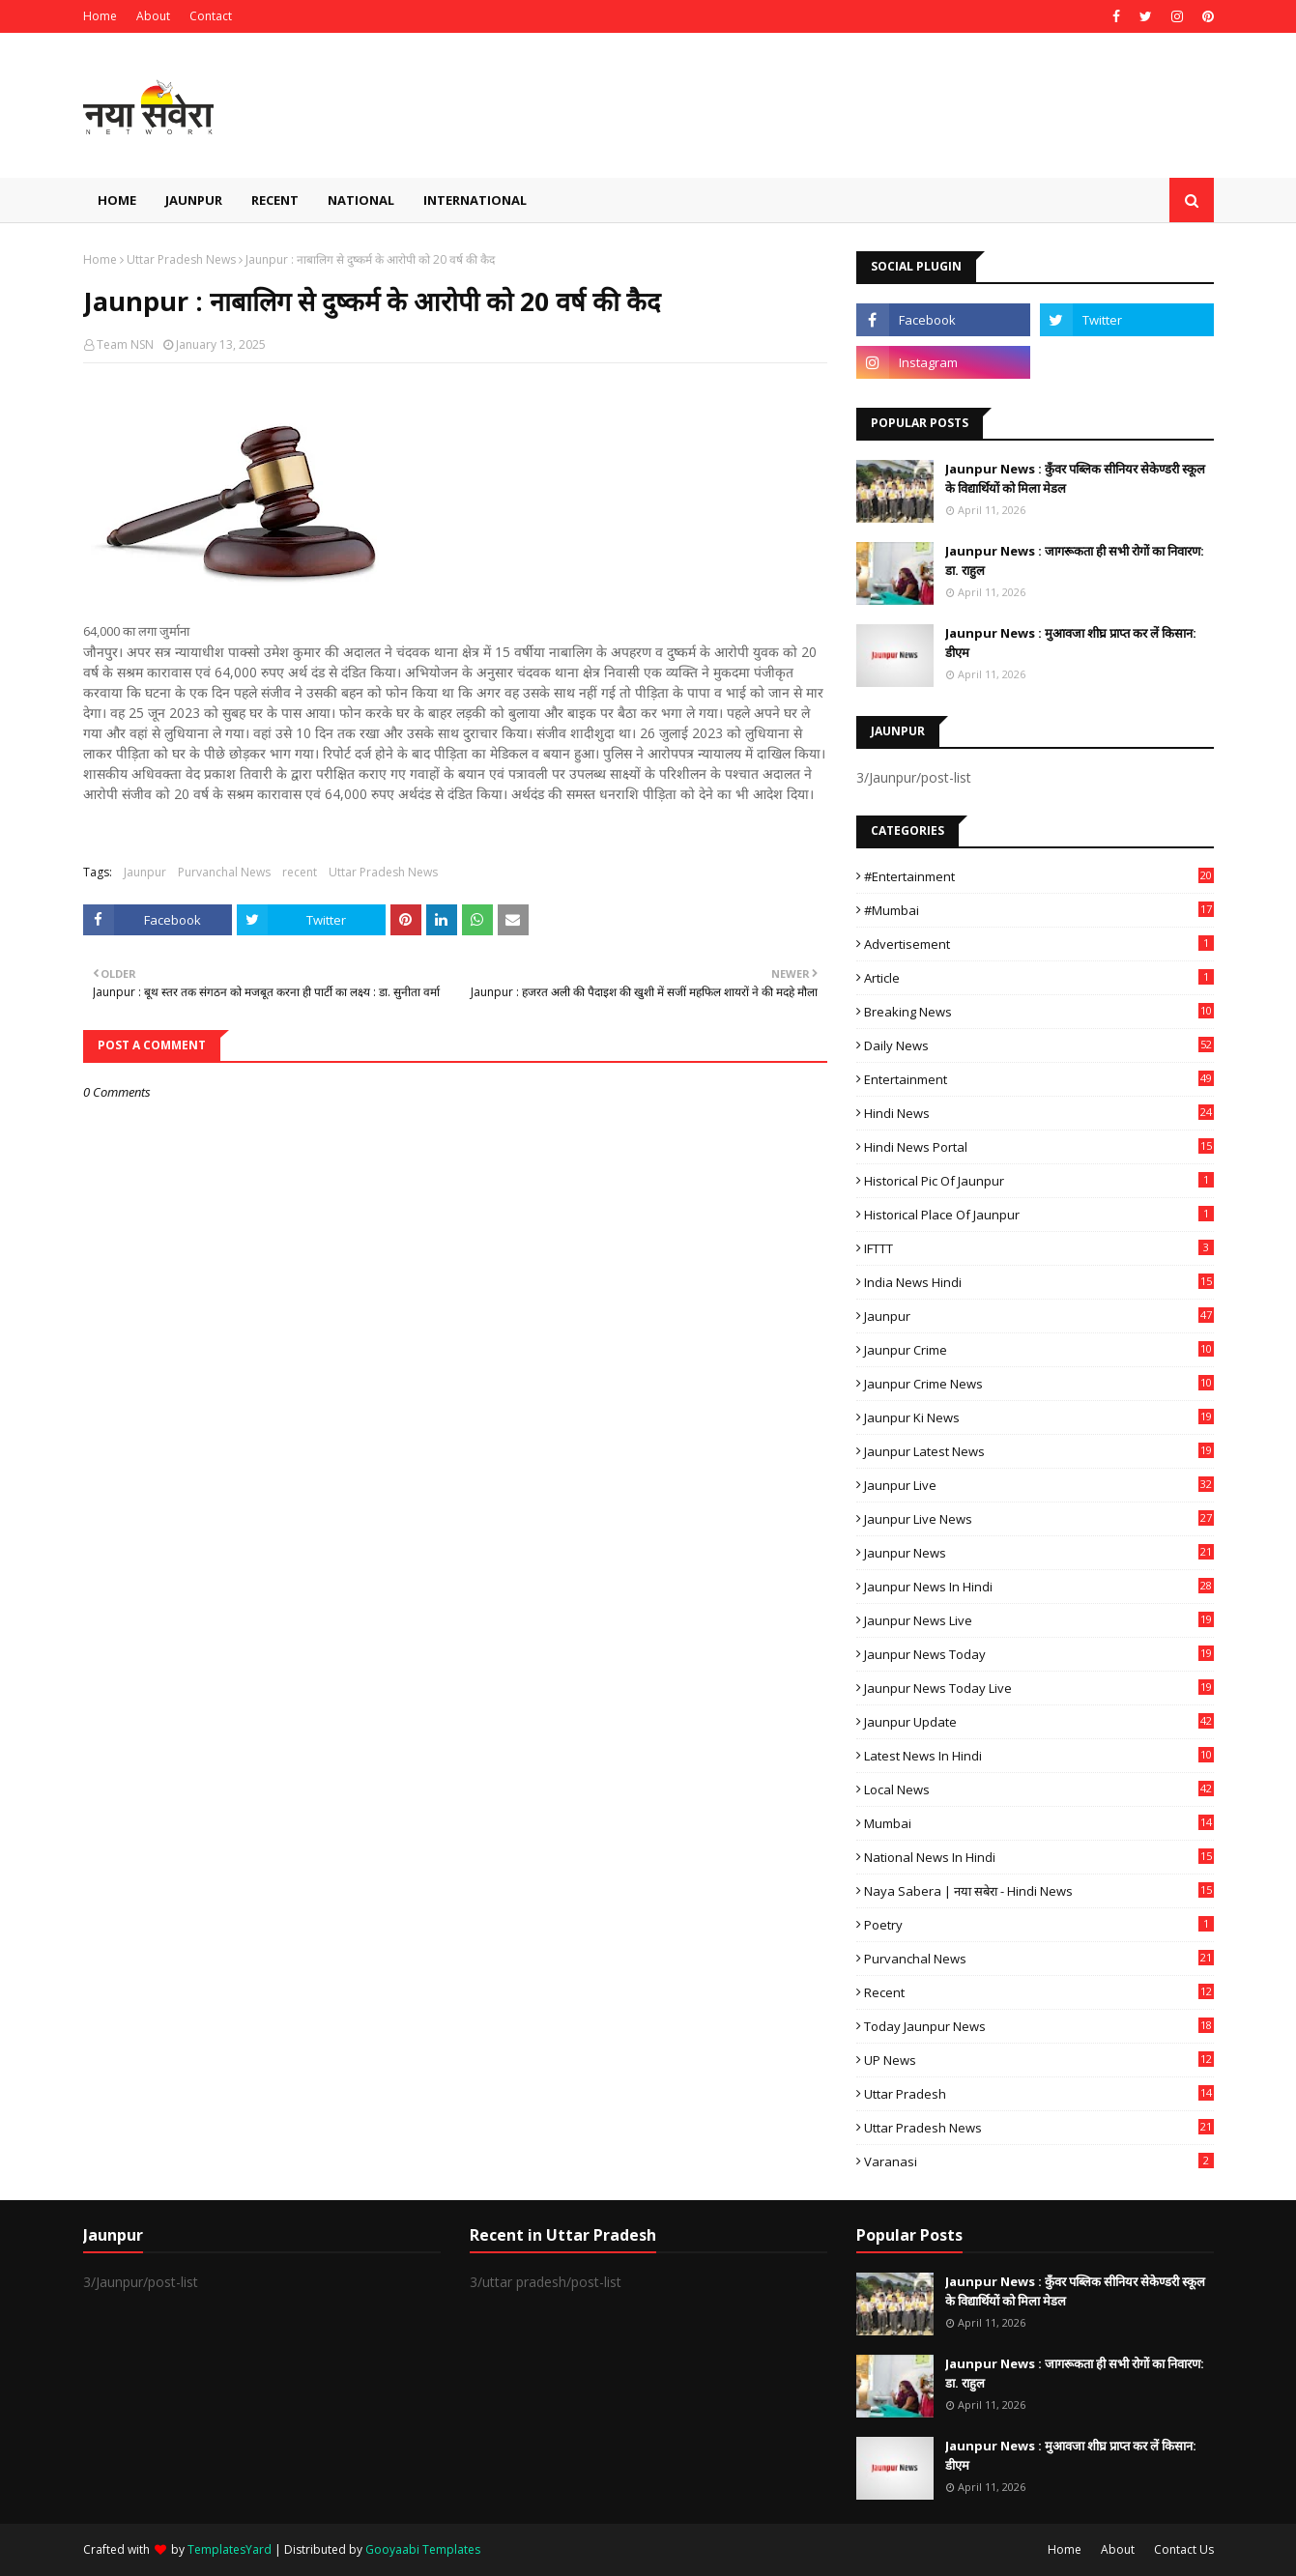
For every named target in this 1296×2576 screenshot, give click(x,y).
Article (1039, 978)
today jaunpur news (1039, 2026)
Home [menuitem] (117, 200)
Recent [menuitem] (275, 200)
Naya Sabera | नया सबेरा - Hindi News (1039, 1891)
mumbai (1039, 1823)
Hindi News (1039, 1113)
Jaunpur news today (1039, 1654)
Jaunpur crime (1039, 1350)
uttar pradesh (1039, 2094)
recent (299, 872)
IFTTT (1039, 1248)
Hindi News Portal (1039, 1147)
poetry (1039, 1924)
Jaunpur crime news (1039, 1383)
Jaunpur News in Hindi (1039, 1586)
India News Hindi (1039, 1282)
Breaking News (1039, 1011)
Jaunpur (145, 872)
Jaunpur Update (1039, 1722)
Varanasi (1039, 2161)
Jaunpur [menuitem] (193, 200)
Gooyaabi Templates (422, 2549)
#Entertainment (1039, 876)
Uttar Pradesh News (181, 259)
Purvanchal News (224, 872)
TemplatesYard (229, 2549)
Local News (1039, 1789)
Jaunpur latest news (1039, 1451)
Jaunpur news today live (1039, 1688)
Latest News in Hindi (1039, 1755)
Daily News (1039, 1045)
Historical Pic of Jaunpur (1039, 1180)
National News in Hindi (1039, 1857)
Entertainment (1039, 1079)
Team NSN (125, 344)
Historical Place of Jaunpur (1039, 1214)
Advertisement (1039, 944)
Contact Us (1184, 2549)
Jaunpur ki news (1039, 1417)
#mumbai (1039, 910)
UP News (1039, 2060)
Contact (210, 16)
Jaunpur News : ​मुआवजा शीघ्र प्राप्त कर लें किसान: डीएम (1070, 642)
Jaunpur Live (1039, 1485)
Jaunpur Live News (1039, 1519)
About (153, 16)
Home (100, 16)
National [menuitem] (361, 200)
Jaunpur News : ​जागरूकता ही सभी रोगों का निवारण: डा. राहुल (1074, 560)
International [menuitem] (475, 200)
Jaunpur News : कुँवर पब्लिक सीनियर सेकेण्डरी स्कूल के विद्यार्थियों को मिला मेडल (1075, 478)
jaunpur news (1039, 1552)
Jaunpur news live (1039, 1620)
